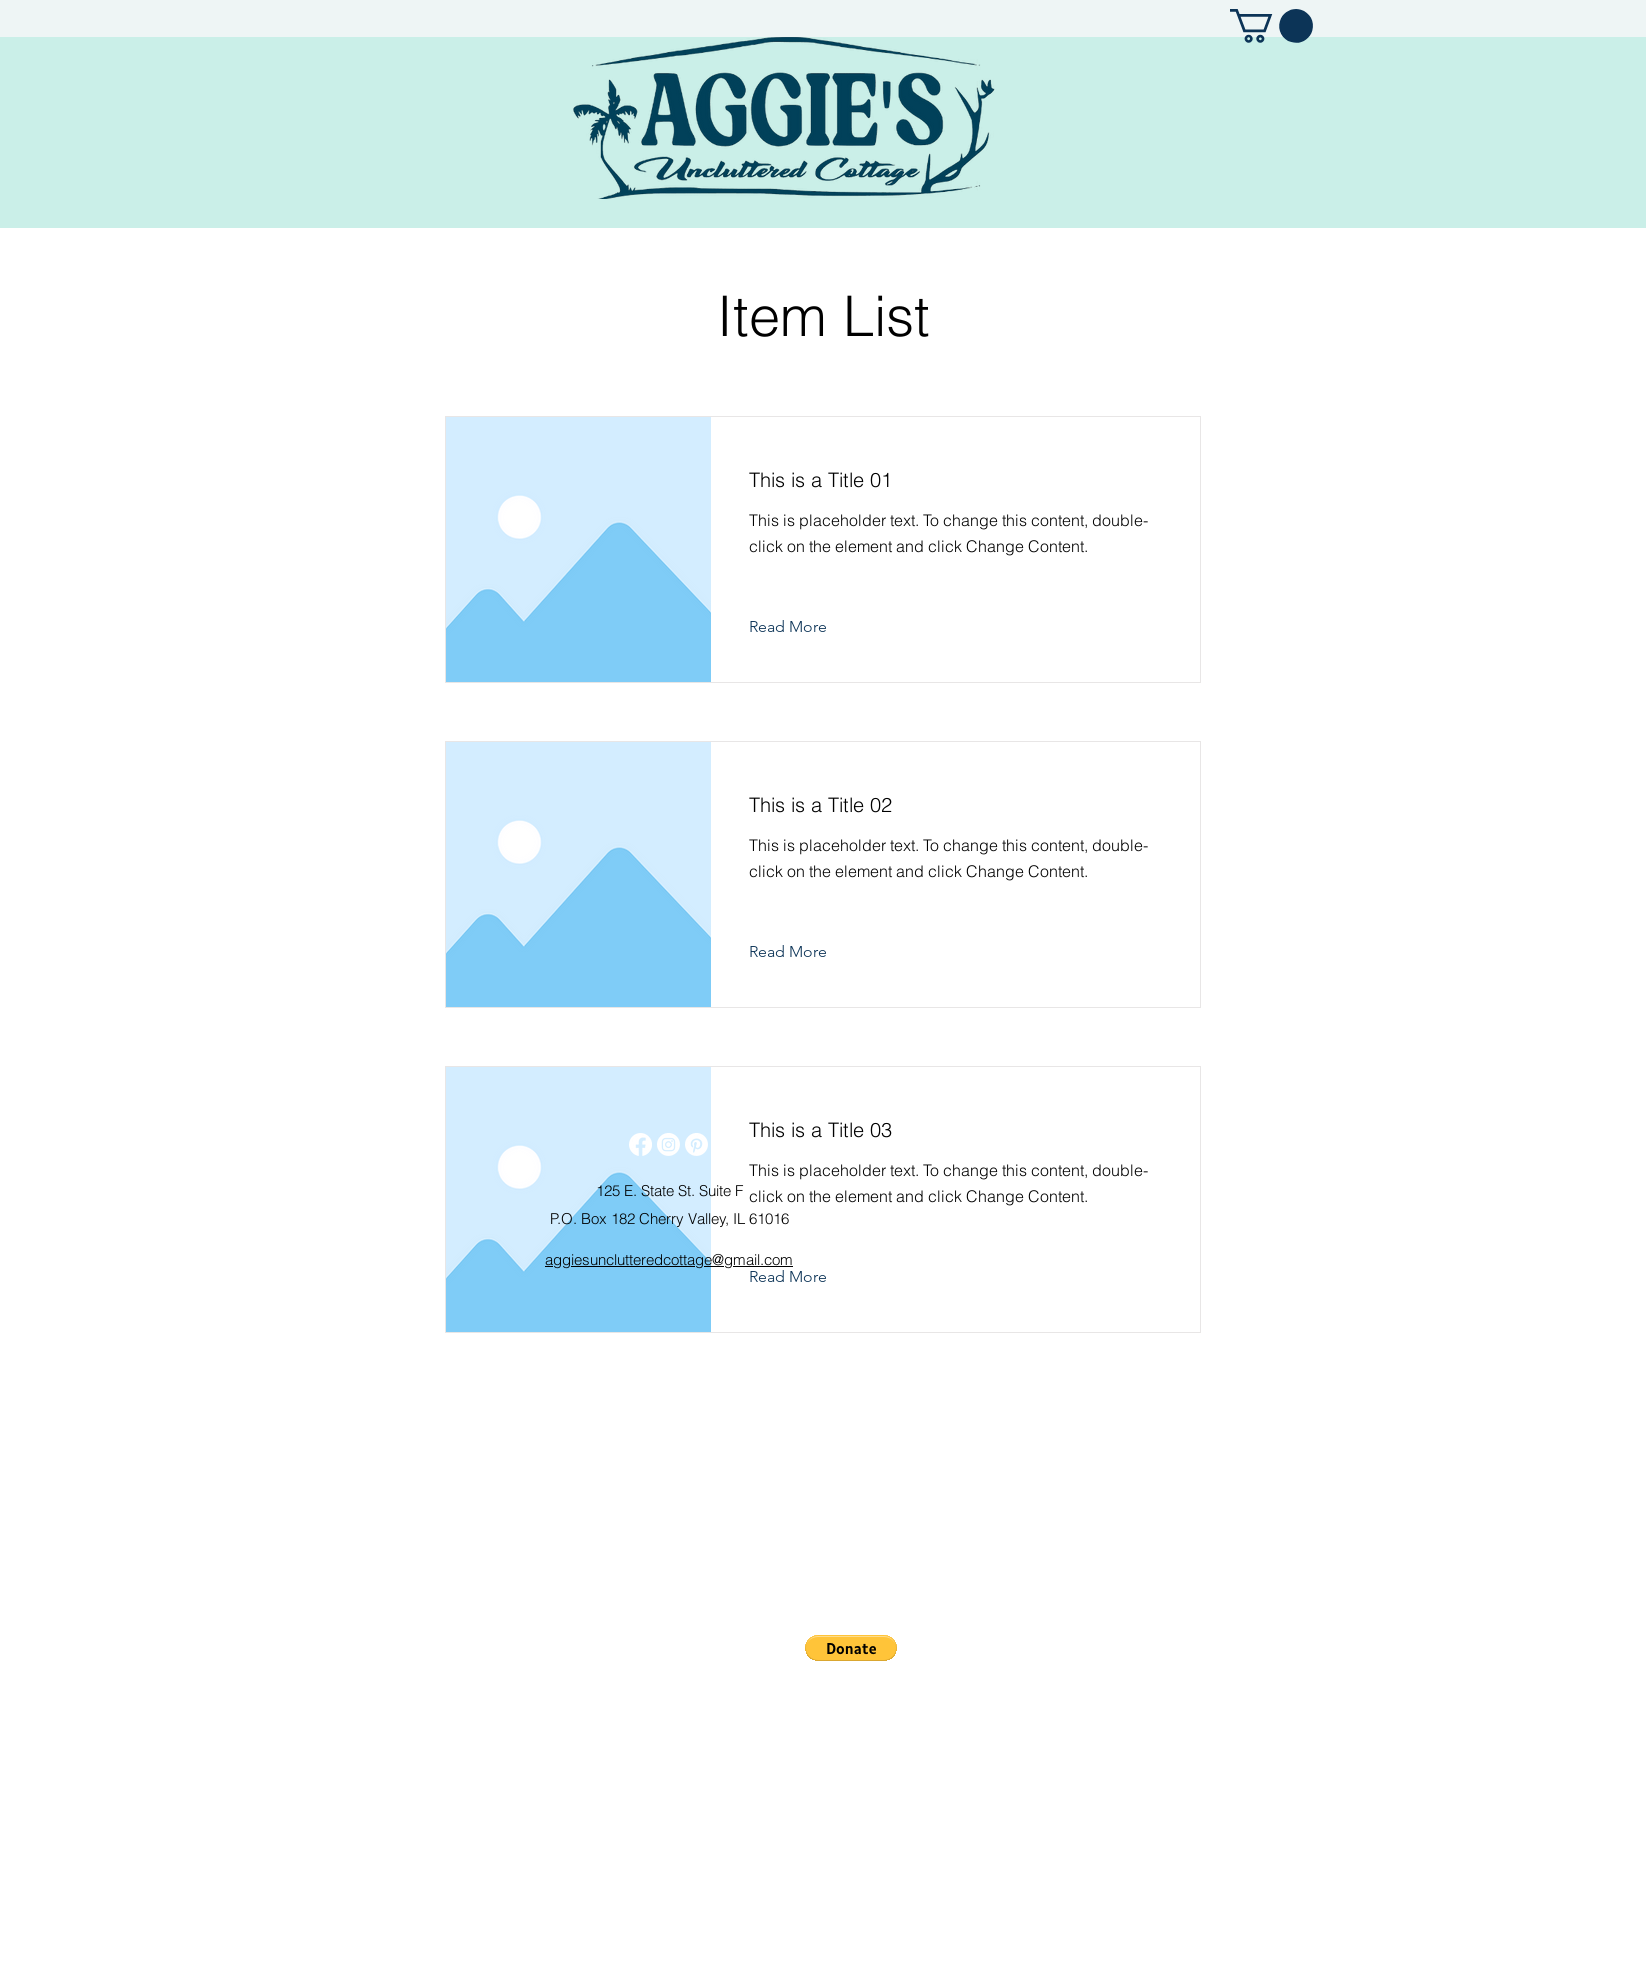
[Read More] (803, 627)
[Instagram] (668, 1144)
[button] (1271, 26)
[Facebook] (640, 1144)
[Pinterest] (696, 1144)
